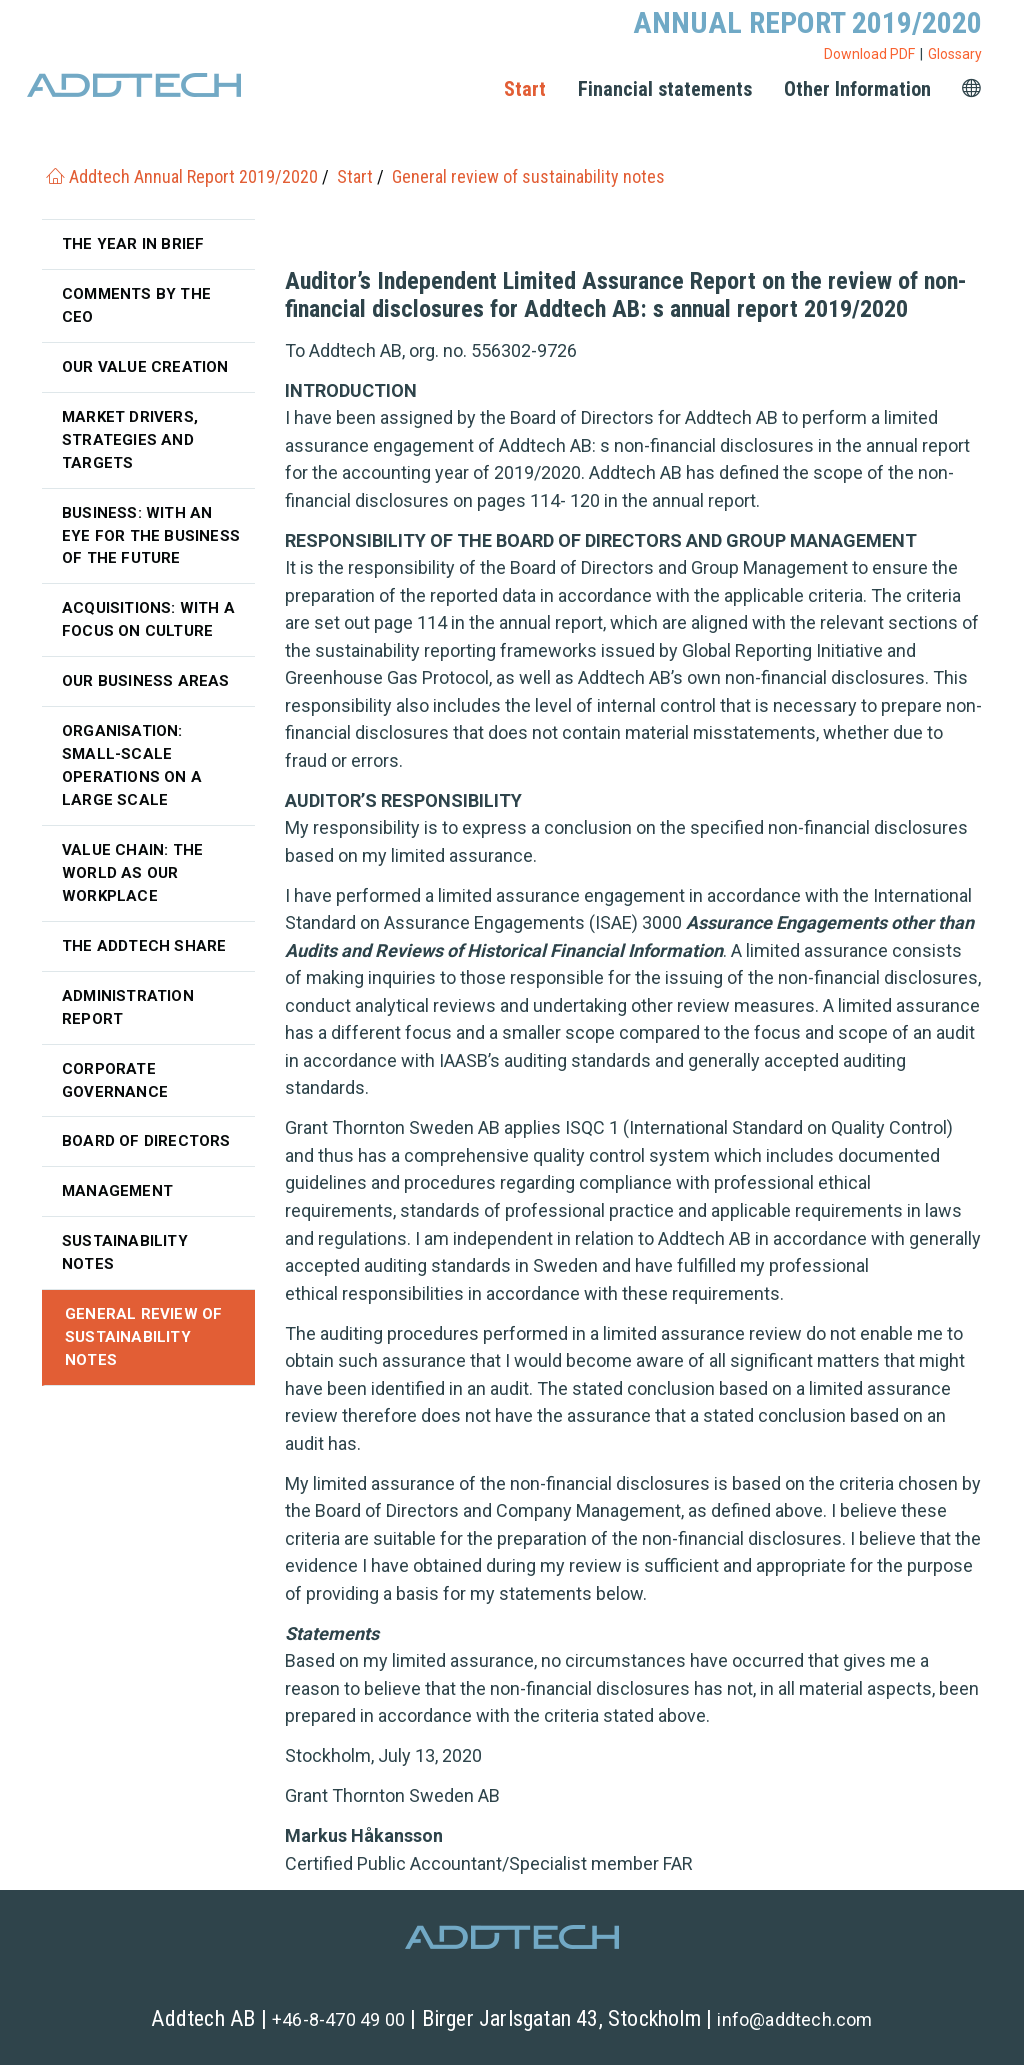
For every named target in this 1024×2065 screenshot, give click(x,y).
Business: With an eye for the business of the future (151, 536)
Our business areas (146, 681)
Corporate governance (115, 1080)
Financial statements (665, 89)
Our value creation (145, 367)
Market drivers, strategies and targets (130, 440)
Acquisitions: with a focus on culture (148, 619)
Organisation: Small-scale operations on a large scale (132, 765)
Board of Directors (146, 1141)
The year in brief (133, 244)
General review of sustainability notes (143, 1337)
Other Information (857, 89)
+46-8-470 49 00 (338, 2019)
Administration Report (128, 1007)
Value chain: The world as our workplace (132, 873)
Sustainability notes (125, 1252)
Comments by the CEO (136, 305)
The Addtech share (144, 946)
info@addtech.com (794, 2019)
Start (525, 89)
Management (117, 1191)
